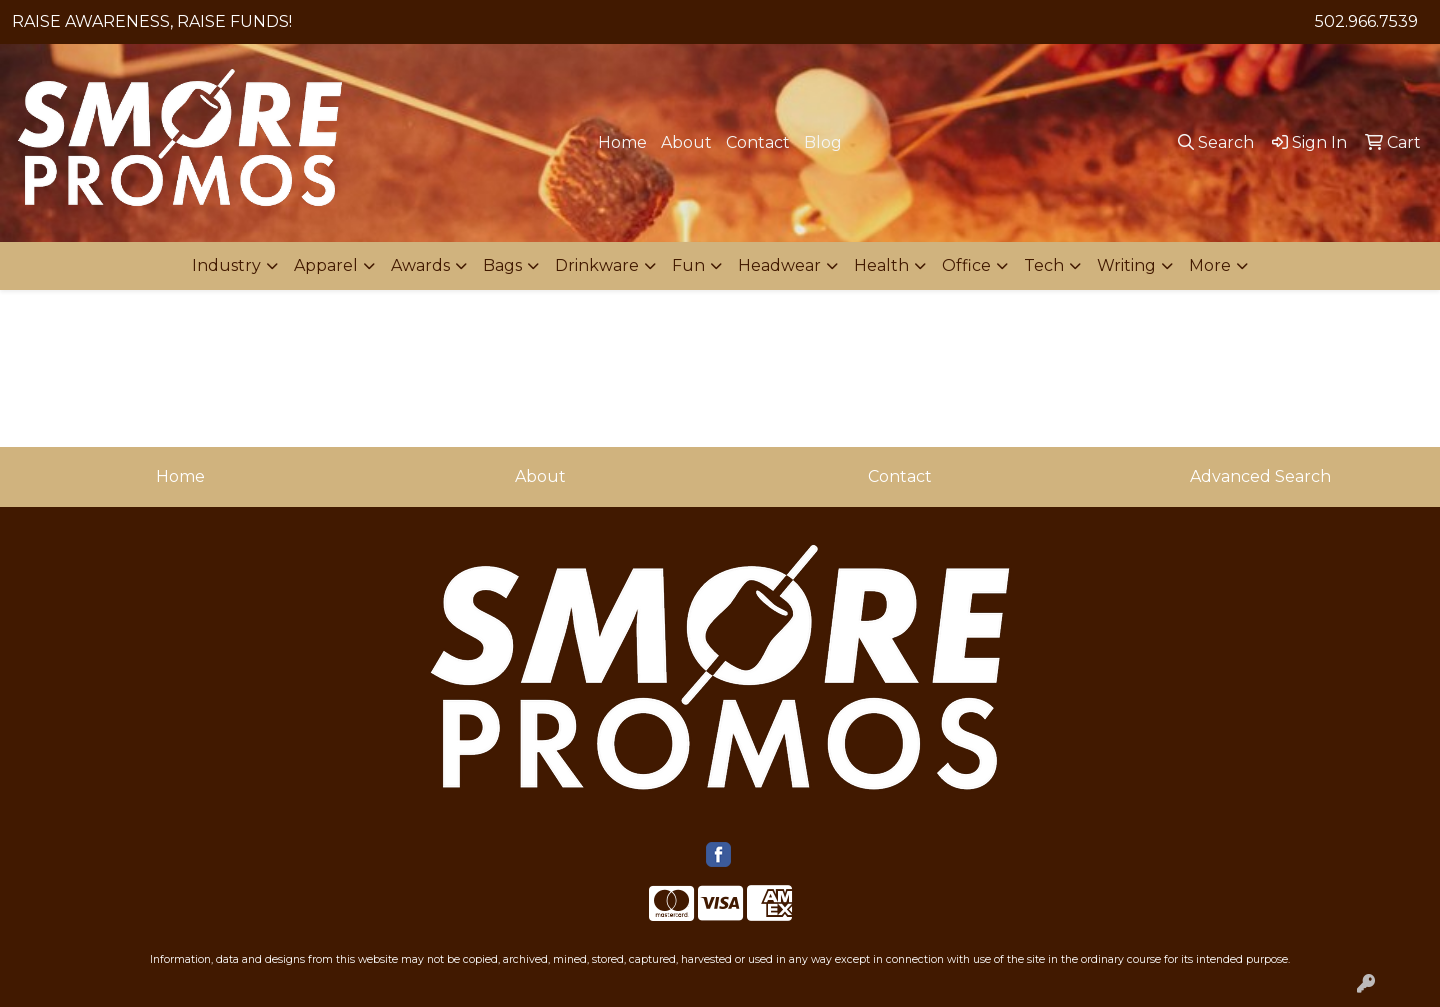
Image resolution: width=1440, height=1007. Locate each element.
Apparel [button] (326, 265)
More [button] (1210, 265)
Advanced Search (1260, 476)
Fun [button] (688, 265)
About (686, 142)
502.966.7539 (1366, 21)
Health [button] (881, 265)
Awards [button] (420, 265)
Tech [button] (1044, 265)
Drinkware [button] (597, 265)
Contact (758, 142)
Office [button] (966, 265)
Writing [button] (1126, 265)
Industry (226, 265)
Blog (823, 142)
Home (622, 142)
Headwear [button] (779, 265)
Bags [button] (502, 265)
